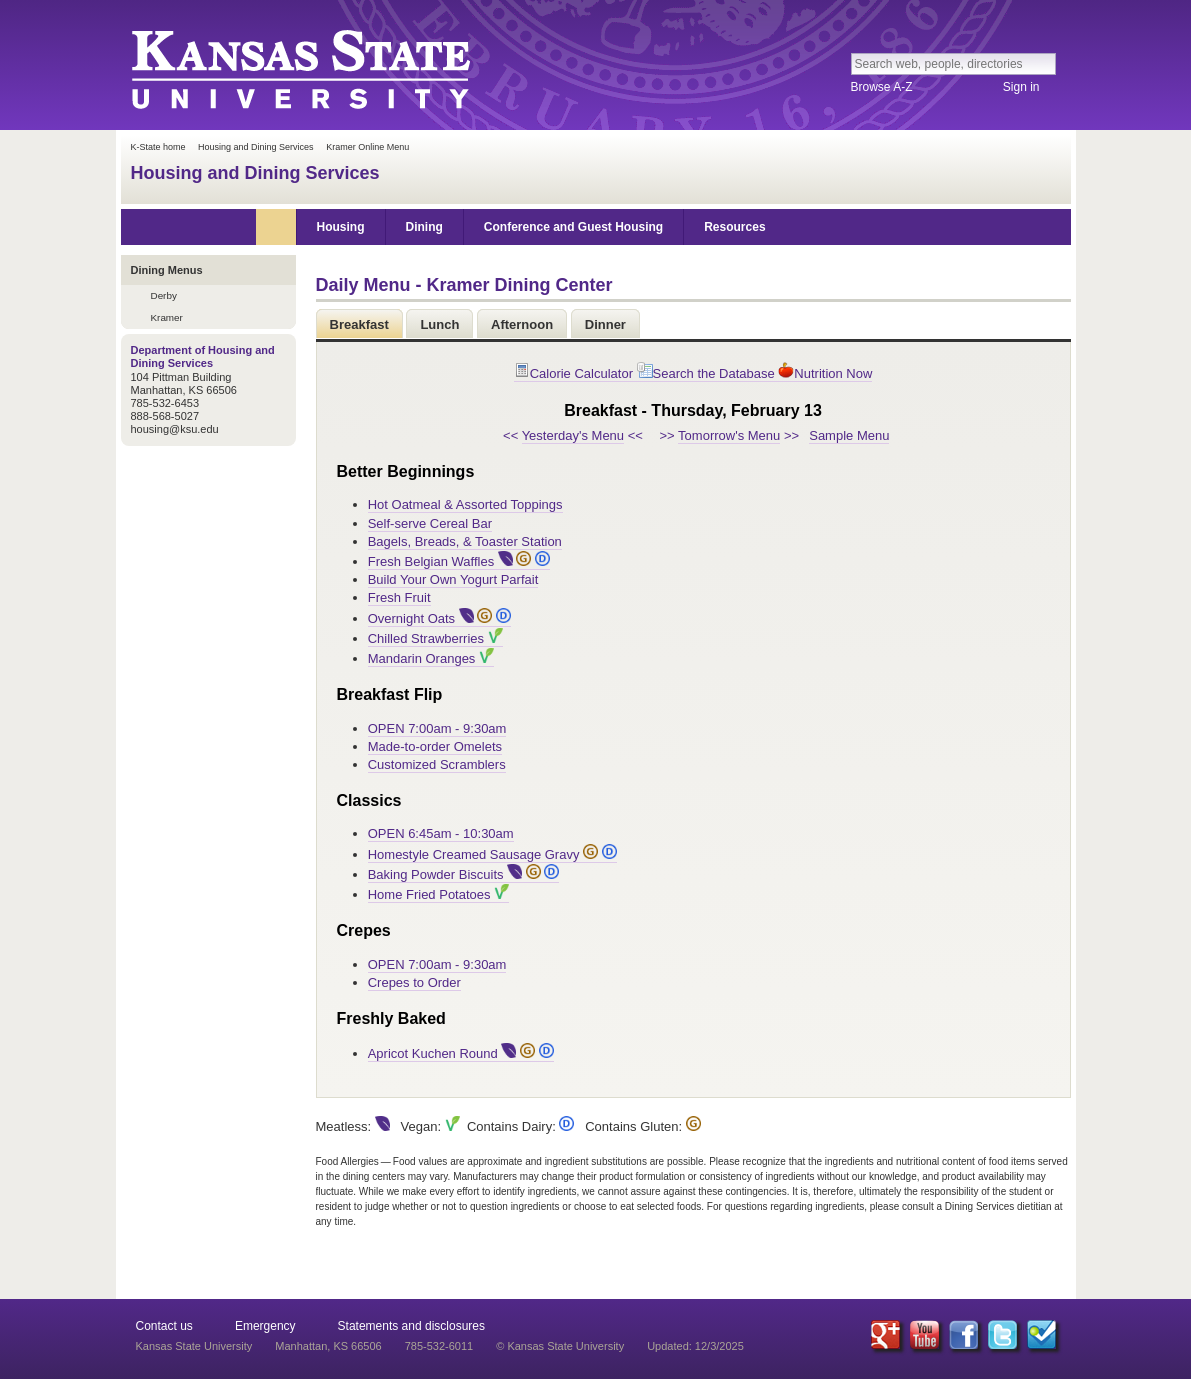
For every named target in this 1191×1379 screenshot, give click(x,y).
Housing (341, 227)
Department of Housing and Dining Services (203, 356)
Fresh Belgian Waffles (459, 561)
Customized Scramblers (437, 764)
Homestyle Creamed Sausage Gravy (492, 854)
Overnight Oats (439, 618)
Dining (424, 227)
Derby (164, 295)
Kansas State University (300, 68)
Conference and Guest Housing (573, 227)
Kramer (167, 317)
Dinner (605, 324)
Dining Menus (167, 270)
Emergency (265, 1326)
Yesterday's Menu (573, 435)
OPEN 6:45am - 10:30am (441, 833)
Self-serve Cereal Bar (430, 523)
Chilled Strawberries (435, 638)
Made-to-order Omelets (435, 746)
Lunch (439, 324)
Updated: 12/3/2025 (695, 1346)
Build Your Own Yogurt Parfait (453, 579)
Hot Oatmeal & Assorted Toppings (465, 504)
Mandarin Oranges (431, 658)
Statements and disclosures (411, 1326)
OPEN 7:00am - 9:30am (437, 728)
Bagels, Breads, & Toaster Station (465, 541)
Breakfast (359, 324)
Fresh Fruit (399, 597)
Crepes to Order (414, 982)
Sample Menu (849, 435)
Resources (734, 227)
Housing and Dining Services (256, 147)
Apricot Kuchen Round (461, 1053)
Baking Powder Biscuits (464, 874)
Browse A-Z (882, 87)
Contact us (164, 1326)
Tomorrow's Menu (729, 435)
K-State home (158, 147)
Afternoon (522, 324)
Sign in (1021, 87)
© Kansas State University (560, 1346)
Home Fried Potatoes (438, 894)
